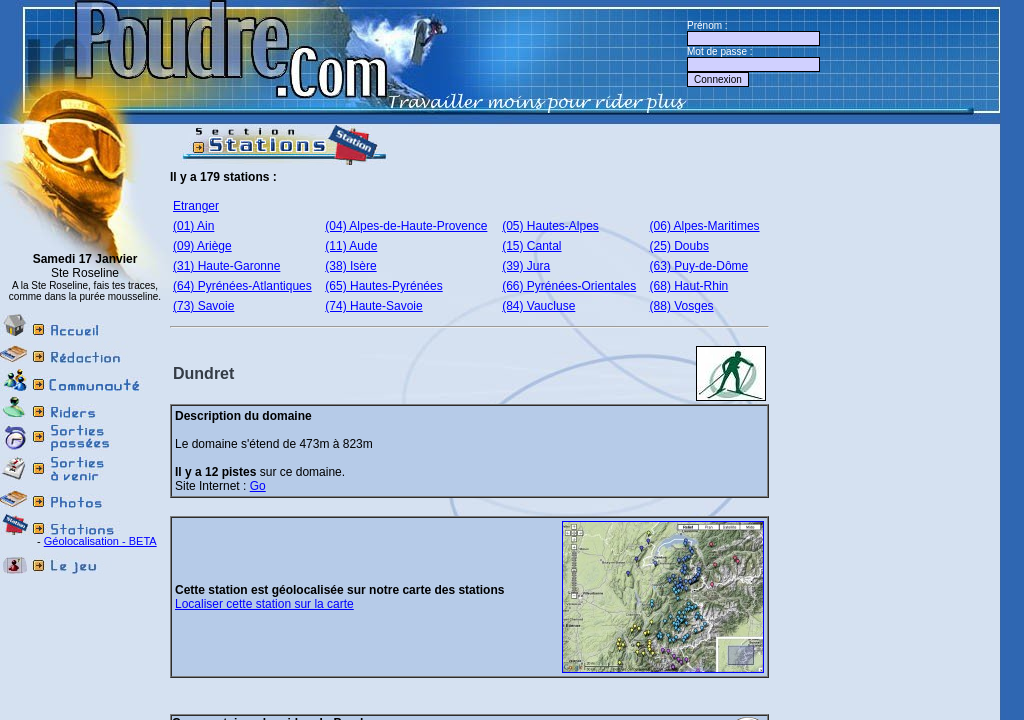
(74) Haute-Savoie (373, 306)
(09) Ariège (202, 246)
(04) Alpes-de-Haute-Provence (406, 226)
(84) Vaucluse (538, 306)
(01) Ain (193, 226)
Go (258, 486)
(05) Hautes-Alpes (550, 226)
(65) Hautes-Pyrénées (383, 286)
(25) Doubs (679, 246)
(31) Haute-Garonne (226, 266)
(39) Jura (526, 266)
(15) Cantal (531, 246)
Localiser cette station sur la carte (264, 604)
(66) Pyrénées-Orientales (569, 286)
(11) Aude (351, 246)
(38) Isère (350, 266)
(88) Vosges (682, 306)
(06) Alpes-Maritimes (705, 226)
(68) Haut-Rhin (689, 286)
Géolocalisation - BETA (100, 541)
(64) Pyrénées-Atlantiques (242, 286)
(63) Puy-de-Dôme (699, 266)
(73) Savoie (203, 306)
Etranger (196, 206)
